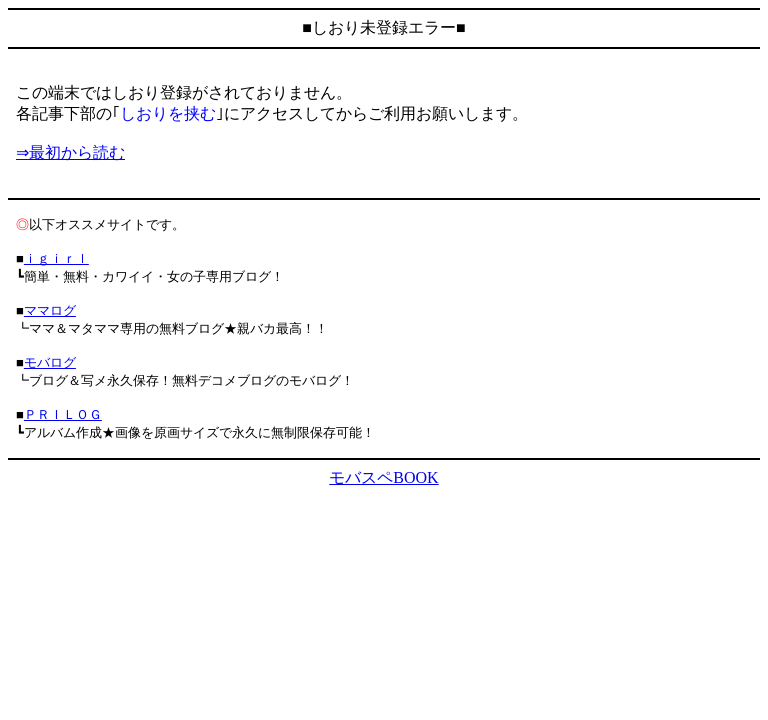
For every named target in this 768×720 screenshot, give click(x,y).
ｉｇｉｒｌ (56, 258)
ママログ (50, 310)
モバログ (50, 362)
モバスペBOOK (383, 477)
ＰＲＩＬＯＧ (63, 414)
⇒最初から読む (70, 152)
